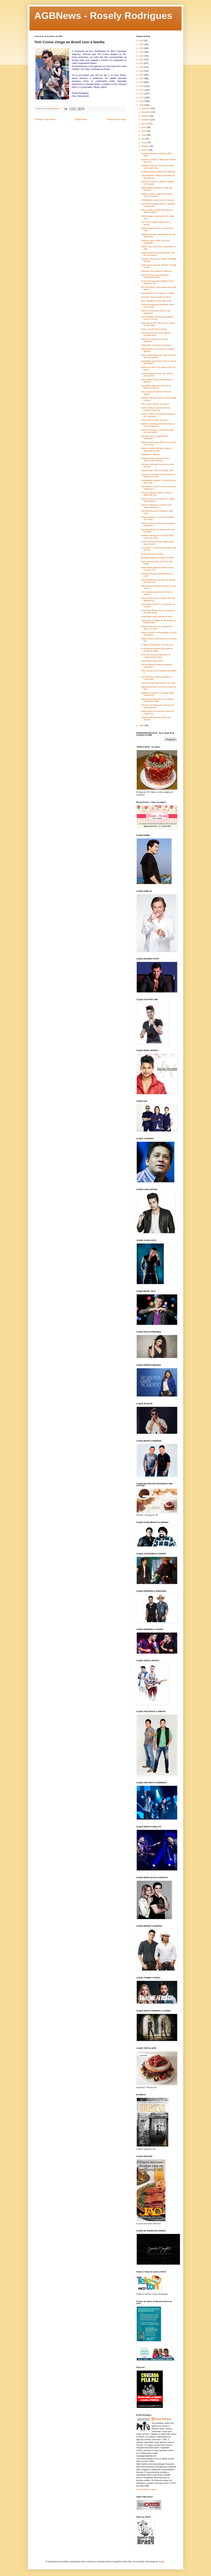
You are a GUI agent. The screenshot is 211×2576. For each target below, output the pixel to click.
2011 (141, 97)
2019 (141, 67)
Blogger (161, 2561)
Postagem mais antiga (116, 119)
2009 (141, 105)
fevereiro (146, 146)
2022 (141, 56)
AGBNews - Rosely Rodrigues (103, 15)
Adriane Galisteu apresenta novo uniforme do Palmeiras (155, 459)
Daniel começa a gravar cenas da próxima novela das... (155, 409)
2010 (141, 101)
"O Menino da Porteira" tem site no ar (157, 645)
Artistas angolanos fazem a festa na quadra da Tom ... (156, 494)
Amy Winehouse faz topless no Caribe (157, 293)
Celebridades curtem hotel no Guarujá (157, 200)
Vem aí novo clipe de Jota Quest (155, 404)
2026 (141, 41)
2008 (141, 725)
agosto (145, 123)
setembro (146, 120)
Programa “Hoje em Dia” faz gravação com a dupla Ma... (157, 166)
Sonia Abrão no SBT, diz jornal (154, 420)
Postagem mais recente (45, 119)
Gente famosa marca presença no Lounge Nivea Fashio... (155, 656)
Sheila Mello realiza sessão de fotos (156, 617)
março (145, 142)
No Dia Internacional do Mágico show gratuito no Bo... (157, 282)
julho (144, 127)
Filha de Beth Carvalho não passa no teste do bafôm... (157, 211)
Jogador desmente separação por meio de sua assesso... (158, 254)
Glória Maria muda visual (152, 661)
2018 (141, 71)
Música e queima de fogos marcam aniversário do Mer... (156, 449)
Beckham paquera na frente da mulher (157, 558)
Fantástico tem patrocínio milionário (156, 271)
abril (144, 139)
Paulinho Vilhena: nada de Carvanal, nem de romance (157, 195)
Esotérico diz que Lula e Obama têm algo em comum (156, 627)
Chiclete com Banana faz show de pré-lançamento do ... (157, 706)
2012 (141, 94)
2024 (141, 48)
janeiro (145, 150)
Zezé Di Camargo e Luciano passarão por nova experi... (157, 431)
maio (144, 135)
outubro (145, 116)
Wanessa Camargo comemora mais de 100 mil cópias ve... (158, 425)
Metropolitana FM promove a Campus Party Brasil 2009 (157, 700)
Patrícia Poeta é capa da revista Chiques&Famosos (155, 276)
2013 (141, 90)
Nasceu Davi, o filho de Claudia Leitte (157, 470)
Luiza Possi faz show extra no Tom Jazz (158, 683)
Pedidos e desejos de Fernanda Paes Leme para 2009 (157, 536)
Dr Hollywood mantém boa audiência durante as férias (157, 649)
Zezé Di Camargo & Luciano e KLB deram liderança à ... (156, 506)
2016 (141, 78)
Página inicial (81, 119)
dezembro (146, 108)
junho (144, 131)
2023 (141, 52)
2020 (141, 63)
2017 (141, 75)
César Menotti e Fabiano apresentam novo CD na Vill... (157, 318)
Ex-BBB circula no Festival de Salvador (158, 172)
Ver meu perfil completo (146, 2489)
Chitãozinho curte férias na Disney (156, 345)
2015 (141, 82)
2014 (141, 86)
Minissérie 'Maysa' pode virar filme (156, 297)
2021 (141, 59)
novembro (146, 112)
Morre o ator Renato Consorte (154, 329)
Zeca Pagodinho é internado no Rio (156, 301)
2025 (141, 44)
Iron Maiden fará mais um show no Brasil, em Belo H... (156, 387)
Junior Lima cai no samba (152, 554)
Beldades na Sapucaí (150, 454)
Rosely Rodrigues (163, 2419)
